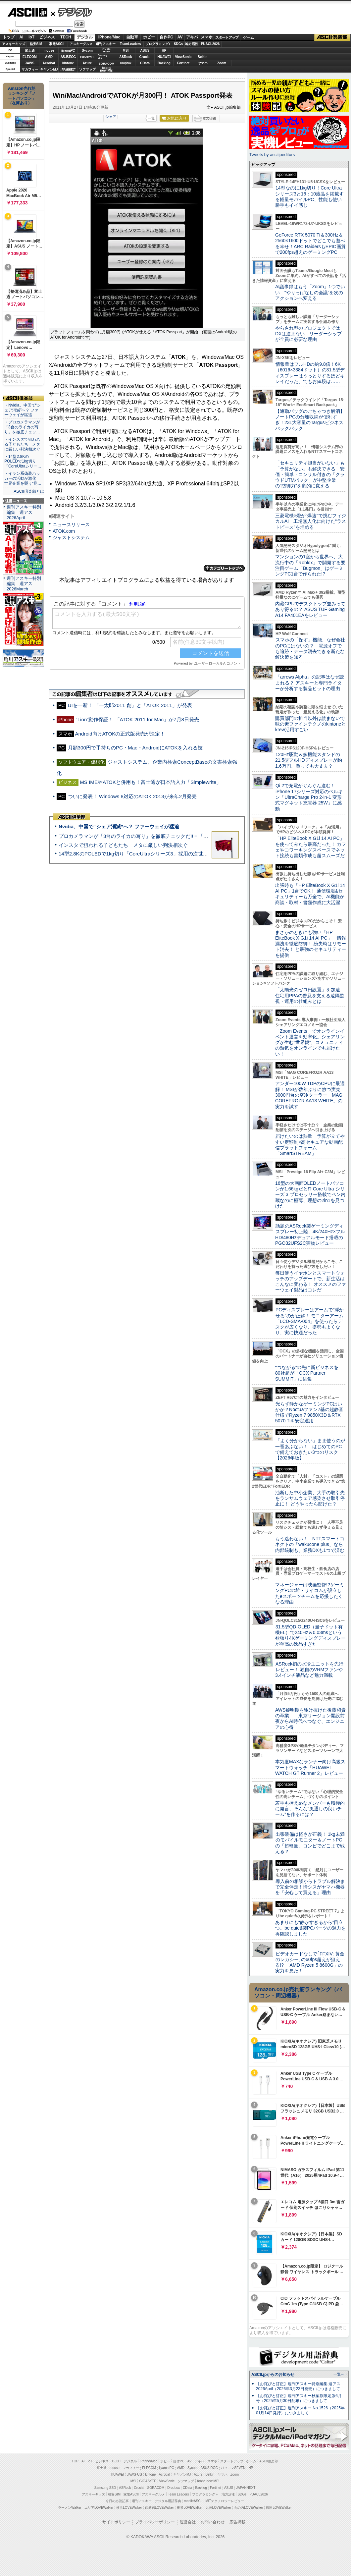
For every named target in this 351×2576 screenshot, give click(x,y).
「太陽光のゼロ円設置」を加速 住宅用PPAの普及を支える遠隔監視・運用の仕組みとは (310, 995)
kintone (68, 63)
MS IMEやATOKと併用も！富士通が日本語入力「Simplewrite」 (150, 782)
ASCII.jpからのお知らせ (272, 2374)
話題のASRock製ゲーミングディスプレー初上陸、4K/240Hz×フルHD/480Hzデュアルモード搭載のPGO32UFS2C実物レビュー (310, 1234)
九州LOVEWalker (218, 2507)
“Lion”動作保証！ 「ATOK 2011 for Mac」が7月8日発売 (137, 719)
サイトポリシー (116, 2522)
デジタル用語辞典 (168, 2501)
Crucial (145, 57)
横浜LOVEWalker (129, 2507)
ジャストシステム (71, 537)
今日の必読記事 (117, 2501)
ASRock (125, 57)
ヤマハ (203, 63)
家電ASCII (57, 44)
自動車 (132, 37)
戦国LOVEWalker (278, 2507)
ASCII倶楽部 (332, 37)
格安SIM (36, 44)
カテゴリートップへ (224, 568)
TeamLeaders (130, 44)
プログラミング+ (158, 44)
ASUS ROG (68, 57)
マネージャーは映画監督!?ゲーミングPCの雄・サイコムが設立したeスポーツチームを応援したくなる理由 (309, 1593)
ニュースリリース (71, 524)
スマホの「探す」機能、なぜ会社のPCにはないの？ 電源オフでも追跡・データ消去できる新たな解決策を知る (310, 648)
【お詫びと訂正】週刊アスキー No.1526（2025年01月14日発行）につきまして (300, 2410)
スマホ (207, 37)
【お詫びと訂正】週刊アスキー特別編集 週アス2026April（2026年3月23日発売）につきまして (298, 2386)
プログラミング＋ (205, 2494)
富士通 (30, 50)
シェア (110, 117)
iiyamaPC (68, 50)
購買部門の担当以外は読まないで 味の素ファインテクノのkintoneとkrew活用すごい (312, 724)
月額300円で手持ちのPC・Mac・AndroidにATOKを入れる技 (135, 747)
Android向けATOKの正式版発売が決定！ (120, 734)
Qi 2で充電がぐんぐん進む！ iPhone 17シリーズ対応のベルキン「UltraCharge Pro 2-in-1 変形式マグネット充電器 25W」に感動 (309, 797)
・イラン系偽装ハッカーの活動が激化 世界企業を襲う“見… (22, 478)
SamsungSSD (102, 56)
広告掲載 (237, 2522)
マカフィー (30, 69)
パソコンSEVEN (106, 50)
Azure (87, 63)
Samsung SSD (105, 2488)
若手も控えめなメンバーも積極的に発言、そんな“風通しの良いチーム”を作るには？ (310, 1808)
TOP (75, 2461)
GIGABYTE (87, 57)
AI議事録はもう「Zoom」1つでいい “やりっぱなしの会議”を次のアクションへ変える (310, 292)
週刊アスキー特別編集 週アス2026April (24, 512)
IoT (31, 37)
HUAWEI (164, 57)
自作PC (166, 37)
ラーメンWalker (69, 2507)
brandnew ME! (107, 69)
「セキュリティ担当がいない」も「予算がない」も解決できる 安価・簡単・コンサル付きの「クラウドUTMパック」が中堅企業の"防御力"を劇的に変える (310, 474)
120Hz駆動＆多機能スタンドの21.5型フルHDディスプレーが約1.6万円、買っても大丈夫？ (308, 760)
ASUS (145, 50)
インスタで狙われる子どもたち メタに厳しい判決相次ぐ (123, 845)
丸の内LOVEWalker (248, 2507)
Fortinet (183, 63)
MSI (126, 50)
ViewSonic (183, 57)
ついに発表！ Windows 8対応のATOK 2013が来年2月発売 (132, 796)
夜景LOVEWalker (189, 2507)
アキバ (192, 37)
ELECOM (30, 57)
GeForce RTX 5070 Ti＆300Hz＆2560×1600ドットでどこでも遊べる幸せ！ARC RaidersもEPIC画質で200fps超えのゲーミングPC (310, 243)
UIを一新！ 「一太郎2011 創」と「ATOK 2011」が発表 (130, 705)
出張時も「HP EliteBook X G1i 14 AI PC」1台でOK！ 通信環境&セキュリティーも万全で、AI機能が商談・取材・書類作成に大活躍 (310, 894)
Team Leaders (178, 2494)
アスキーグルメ (81, 44)
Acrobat (49, 63)
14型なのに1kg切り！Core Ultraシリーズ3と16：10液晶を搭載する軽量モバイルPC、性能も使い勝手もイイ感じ (309, 196)
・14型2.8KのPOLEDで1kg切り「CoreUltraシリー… (22, 461)
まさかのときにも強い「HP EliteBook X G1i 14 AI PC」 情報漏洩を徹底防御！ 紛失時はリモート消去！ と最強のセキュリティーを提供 (310, 944)
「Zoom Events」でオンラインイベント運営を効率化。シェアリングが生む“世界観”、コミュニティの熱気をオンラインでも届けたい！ (310, 1042)
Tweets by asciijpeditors (272, 154)
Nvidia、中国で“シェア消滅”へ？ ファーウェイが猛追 (119, 826)
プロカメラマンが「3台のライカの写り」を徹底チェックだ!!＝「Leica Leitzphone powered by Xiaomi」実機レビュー (189, 836)
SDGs (178, 44)
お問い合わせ (213, 2522)
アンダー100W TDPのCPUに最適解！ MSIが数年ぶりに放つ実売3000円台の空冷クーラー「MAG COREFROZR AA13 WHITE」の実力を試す (310, 1095)
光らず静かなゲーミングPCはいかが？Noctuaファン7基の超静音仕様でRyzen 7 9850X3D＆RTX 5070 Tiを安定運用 (309, 1412)
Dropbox (125, 63)
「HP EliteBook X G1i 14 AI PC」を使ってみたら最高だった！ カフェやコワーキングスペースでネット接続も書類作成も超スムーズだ (310, 847)
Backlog (164, 63)
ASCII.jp (27, 12)
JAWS (29, 63)
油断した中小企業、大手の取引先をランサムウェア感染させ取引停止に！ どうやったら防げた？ (310, 1498)
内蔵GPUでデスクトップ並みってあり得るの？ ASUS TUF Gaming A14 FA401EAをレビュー (310, 609)
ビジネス (47, 37)
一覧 (151, 118)
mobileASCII (193, 2501)
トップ (9, 37)
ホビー (149, 37)
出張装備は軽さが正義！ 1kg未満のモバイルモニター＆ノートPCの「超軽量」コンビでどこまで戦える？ (310, 1843)
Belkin (202, 57)
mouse (48, 50)
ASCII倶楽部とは (29, 491)
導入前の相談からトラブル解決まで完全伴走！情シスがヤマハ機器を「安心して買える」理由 (310, 1887)
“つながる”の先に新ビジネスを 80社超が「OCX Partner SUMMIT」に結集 (309, 1373)
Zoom (221, 63)
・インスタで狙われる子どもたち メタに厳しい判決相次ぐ (22, 444)
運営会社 (188, 2522)
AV (180, 37)
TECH (65, 37)
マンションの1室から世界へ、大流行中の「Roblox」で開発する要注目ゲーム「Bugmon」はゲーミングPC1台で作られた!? (310, 565)
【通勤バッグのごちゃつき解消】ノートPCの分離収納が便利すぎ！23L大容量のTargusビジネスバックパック (310, 420)
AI (22, 37)
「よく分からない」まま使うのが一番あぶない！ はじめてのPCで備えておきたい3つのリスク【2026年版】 (310, 1449)
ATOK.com (64, 531)
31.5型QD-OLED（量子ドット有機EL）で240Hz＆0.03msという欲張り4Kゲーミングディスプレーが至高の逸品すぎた (310, 1635)
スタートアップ (226, 37)
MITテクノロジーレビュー (224, 2501)
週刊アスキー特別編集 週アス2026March (24, 583)
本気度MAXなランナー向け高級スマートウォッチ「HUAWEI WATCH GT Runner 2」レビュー (310, 1767)
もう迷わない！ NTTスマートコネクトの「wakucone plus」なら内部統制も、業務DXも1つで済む (309, 1544)
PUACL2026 (210, 44)
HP (164, 50)
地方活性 (191, 44)
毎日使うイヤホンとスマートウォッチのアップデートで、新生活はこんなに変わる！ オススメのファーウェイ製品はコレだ (310, 1281)
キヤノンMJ (49, 69)
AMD (49, 57)
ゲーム (248, 37)
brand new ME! (208, 2481)
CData (145, 63)
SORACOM (156, 2488)
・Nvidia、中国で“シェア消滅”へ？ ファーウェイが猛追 (22, 410)
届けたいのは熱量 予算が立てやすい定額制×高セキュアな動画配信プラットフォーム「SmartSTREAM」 (310, 1144)
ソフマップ (87, 69)
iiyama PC (166, 2468)
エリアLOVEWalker (98, 2507)
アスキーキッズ (13, 44)
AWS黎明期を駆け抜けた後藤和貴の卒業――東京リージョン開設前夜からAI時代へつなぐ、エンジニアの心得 (310, 1718)
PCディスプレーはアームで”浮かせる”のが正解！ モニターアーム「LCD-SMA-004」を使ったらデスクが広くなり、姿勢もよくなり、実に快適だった (309, 1321)
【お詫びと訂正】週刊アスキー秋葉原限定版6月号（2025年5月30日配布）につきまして (299, 2398)
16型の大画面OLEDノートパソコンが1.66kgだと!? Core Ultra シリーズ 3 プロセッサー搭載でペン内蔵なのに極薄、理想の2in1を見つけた (310, 1194)
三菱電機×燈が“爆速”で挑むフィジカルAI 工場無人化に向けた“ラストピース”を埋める (310, 521)
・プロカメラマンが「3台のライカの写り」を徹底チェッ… (22, 427)
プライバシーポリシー (155, 2522)
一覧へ (338, 2374)
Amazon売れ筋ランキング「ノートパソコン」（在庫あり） (22, 95)
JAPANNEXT (68, 69)
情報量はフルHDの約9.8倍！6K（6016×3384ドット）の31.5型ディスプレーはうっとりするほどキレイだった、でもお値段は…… (310, 372)
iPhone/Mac (109, 37)
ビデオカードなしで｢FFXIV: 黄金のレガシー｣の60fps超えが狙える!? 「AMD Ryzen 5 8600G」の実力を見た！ (309, 1962)
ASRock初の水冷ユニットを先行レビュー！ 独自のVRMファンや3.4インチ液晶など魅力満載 (309, 1669)
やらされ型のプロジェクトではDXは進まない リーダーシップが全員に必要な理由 (308, 333)
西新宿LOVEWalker (159, 2507)
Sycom (87, 50)
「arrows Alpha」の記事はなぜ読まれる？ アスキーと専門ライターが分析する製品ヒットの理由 (309, 682)
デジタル (71, 12)
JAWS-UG (134, 2474)
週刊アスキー (106, 44)
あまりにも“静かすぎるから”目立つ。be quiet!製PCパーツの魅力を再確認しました (310, 1928)
